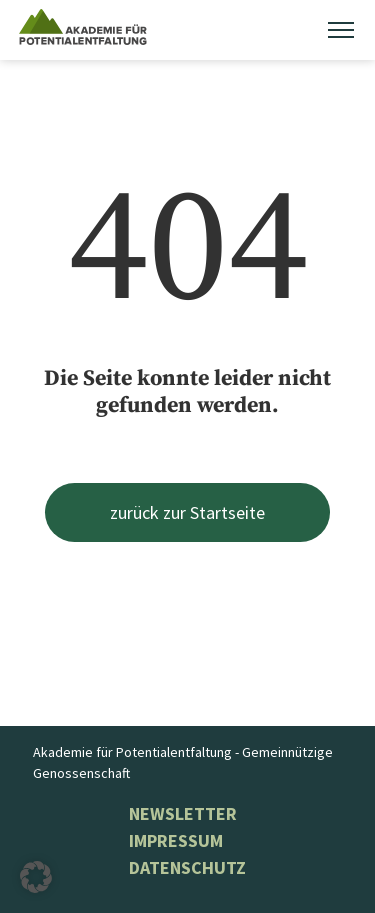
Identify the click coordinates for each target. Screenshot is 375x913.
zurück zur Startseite (187, 512)
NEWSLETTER (183, 813)
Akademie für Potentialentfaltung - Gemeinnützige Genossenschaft (183, 762)
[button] (36, 877)
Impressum (176, 840)
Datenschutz (187, 867)
